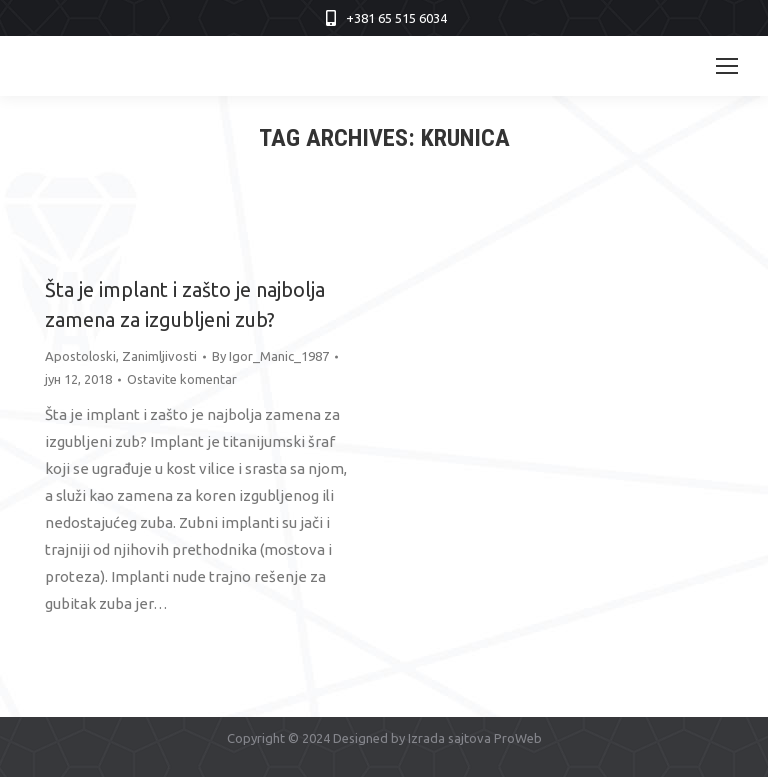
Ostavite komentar (182, 379)
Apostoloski (80, 356)
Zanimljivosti (159, 356)
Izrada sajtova (449, 738)
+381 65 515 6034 (396, 18)
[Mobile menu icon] (727, 66)
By (270, 356)
